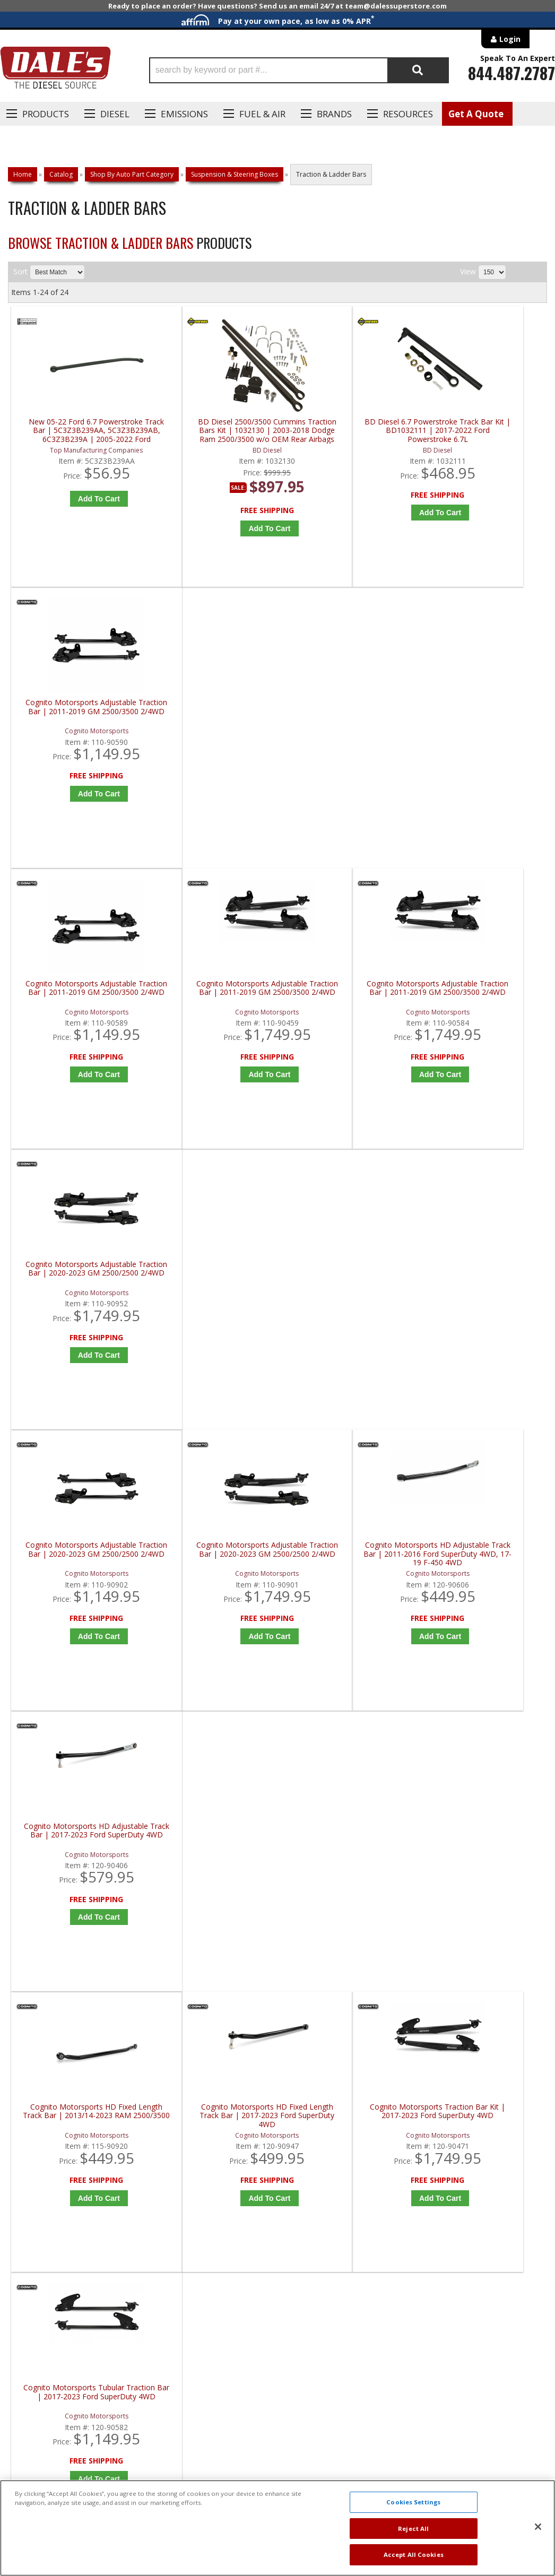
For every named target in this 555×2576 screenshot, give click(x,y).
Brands (334, 114)
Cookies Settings (413, 2502)
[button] (299, 70)
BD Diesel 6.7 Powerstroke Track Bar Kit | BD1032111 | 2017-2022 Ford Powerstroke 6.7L (348, 447)
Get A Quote (476, 114)
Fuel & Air (262, 114)
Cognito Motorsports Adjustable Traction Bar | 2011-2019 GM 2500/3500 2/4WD (483, 447)
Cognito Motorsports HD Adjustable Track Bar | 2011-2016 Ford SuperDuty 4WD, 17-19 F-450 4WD (348, 1020)
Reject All (413, 2528)
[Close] (538, 2526)
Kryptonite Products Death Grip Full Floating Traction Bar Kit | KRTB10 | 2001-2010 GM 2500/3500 (79, 1880)
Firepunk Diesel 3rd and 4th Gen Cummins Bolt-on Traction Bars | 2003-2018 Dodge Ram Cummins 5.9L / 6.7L (79, 1593)
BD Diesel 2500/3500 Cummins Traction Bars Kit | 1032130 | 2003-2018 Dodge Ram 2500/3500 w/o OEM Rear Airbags (213, 447)
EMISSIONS (184, 114)
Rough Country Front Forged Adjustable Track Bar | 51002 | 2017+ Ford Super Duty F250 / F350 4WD (483, 1880)
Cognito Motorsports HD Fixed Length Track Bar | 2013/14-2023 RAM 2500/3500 (78, 1307)
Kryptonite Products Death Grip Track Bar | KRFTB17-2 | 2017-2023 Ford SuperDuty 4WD (348, 1880)
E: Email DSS (38, 2232)
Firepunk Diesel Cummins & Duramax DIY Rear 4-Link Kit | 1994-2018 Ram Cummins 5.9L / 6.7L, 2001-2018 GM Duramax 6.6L (213, 1593)
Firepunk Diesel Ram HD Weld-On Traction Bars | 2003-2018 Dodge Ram (483, 1593)
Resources (408, 114)
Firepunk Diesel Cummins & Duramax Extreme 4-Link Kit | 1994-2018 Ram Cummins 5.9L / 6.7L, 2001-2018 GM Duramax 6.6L (348, 1593)
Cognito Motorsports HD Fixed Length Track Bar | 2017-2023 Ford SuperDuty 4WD (213, 1307)
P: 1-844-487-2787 (51, 2201)
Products (45, 114)
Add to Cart (81, 515)
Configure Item (81, 1675)
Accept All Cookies (414, 2554)
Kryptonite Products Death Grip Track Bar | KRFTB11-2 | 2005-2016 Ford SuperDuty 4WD (213, 1880)
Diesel (114, 114)
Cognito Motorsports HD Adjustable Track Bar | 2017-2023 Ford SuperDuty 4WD (483, 1020)
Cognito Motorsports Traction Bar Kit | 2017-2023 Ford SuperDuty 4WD (348, 1307)
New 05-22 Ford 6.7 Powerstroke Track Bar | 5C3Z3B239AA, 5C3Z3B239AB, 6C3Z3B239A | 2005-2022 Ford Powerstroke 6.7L (78, 447)
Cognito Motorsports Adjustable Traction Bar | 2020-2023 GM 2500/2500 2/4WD (483, 734)
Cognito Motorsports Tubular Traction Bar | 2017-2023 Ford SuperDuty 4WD (483, 1307)
